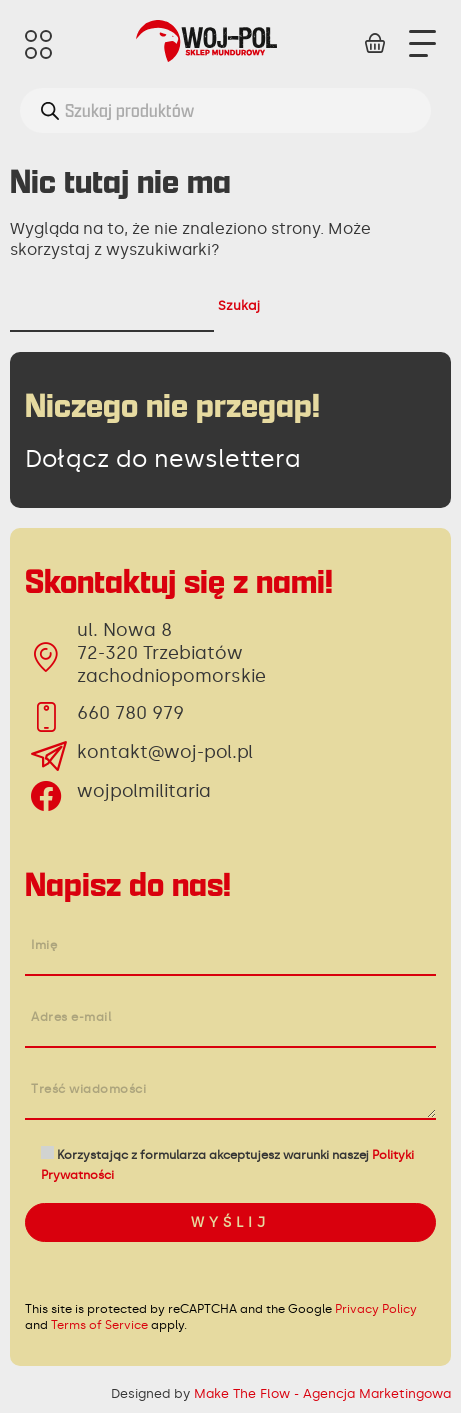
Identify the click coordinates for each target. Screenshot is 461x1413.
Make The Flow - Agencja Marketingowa (322, 1393)
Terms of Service (99, 1325)
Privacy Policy (376, 1309)
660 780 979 (130, 713)
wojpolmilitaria (144, 791)
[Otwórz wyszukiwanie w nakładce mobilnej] (225, 110)
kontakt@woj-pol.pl (165, 752)
